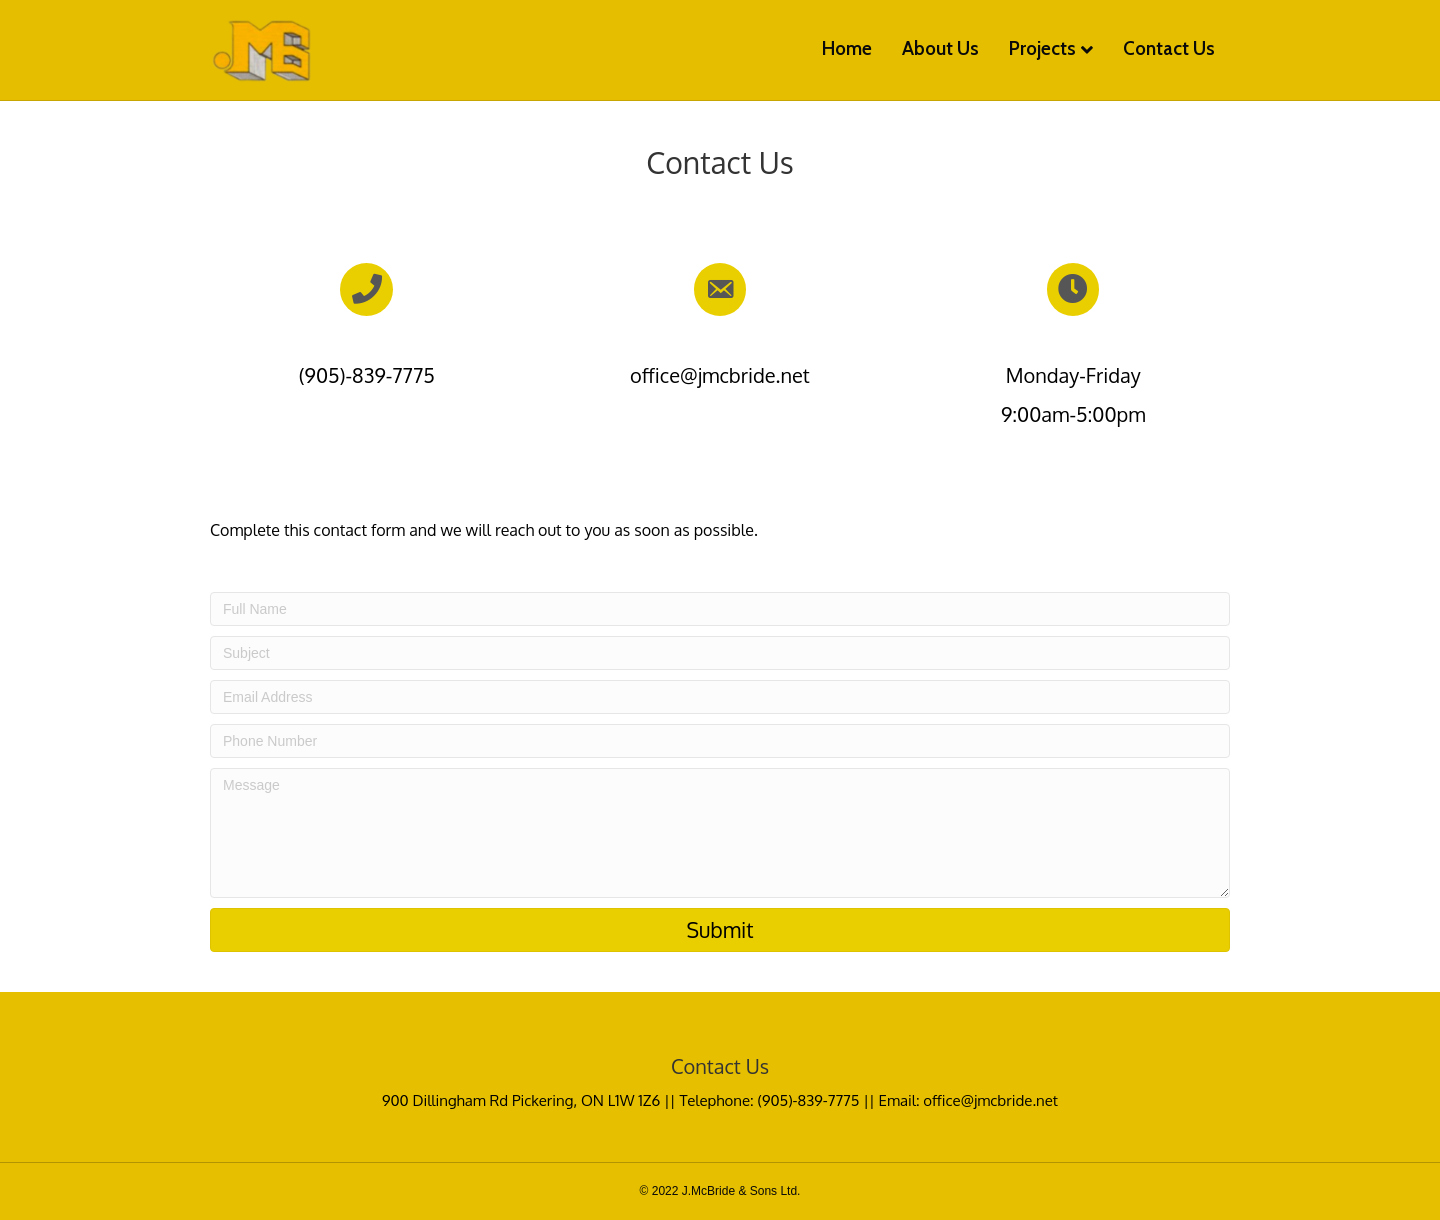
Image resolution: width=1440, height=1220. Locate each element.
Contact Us (1169, 48)
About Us (940, 48)
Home (847, 48)
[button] (720, 930)
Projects (1042, 48)
